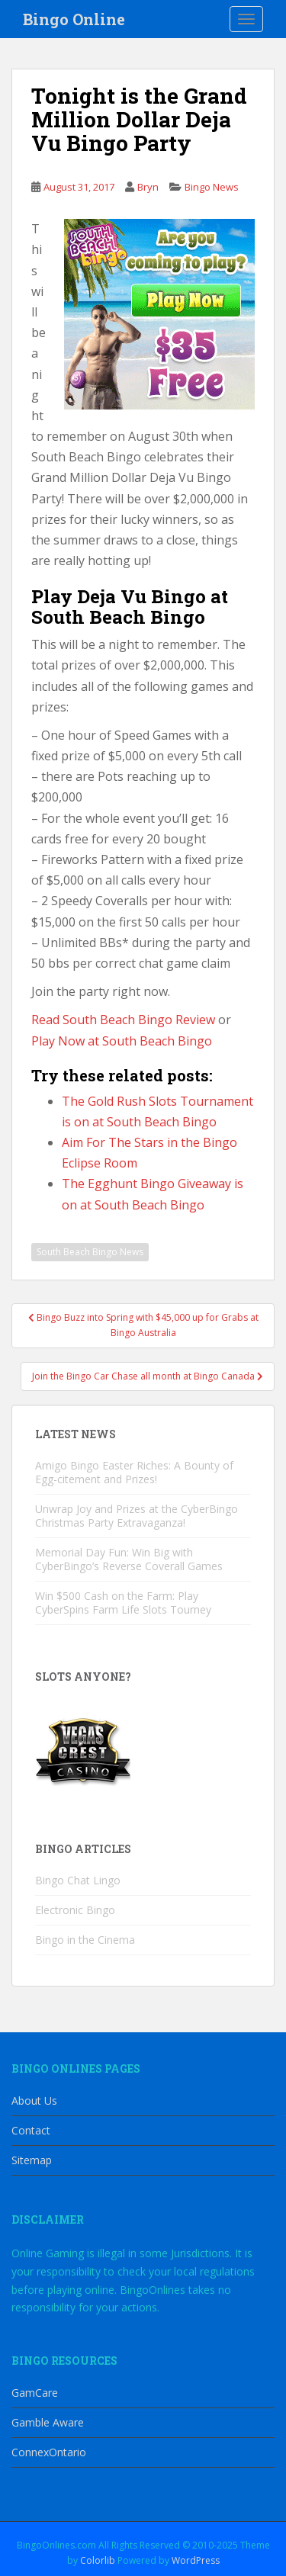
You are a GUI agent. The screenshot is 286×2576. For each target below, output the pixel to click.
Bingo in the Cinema (85, 1939)
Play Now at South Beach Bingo (121, 1041)
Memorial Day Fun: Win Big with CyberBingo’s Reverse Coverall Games (129, 1559)
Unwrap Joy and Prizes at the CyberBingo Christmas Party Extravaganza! (136, 1516)
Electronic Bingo (75, 1910)
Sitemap (31, 2160)
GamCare (34, 2392)
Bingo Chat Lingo (78, 1880)
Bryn (148, 187)
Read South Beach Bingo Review (123, 1019)
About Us (34, 2100)
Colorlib (97, 2560)
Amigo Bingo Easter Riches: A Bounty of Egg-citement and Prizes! (134, 1472)
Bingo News (212, 187)
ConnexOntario (48, 2452)
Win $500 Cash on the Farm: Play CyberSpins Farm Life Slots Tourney (123, 1602)
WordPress (196, 2560)
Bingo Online (74, 19)
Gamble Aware (47, 2422)
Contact (30, 2130)
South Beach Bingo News (90, 1251)
